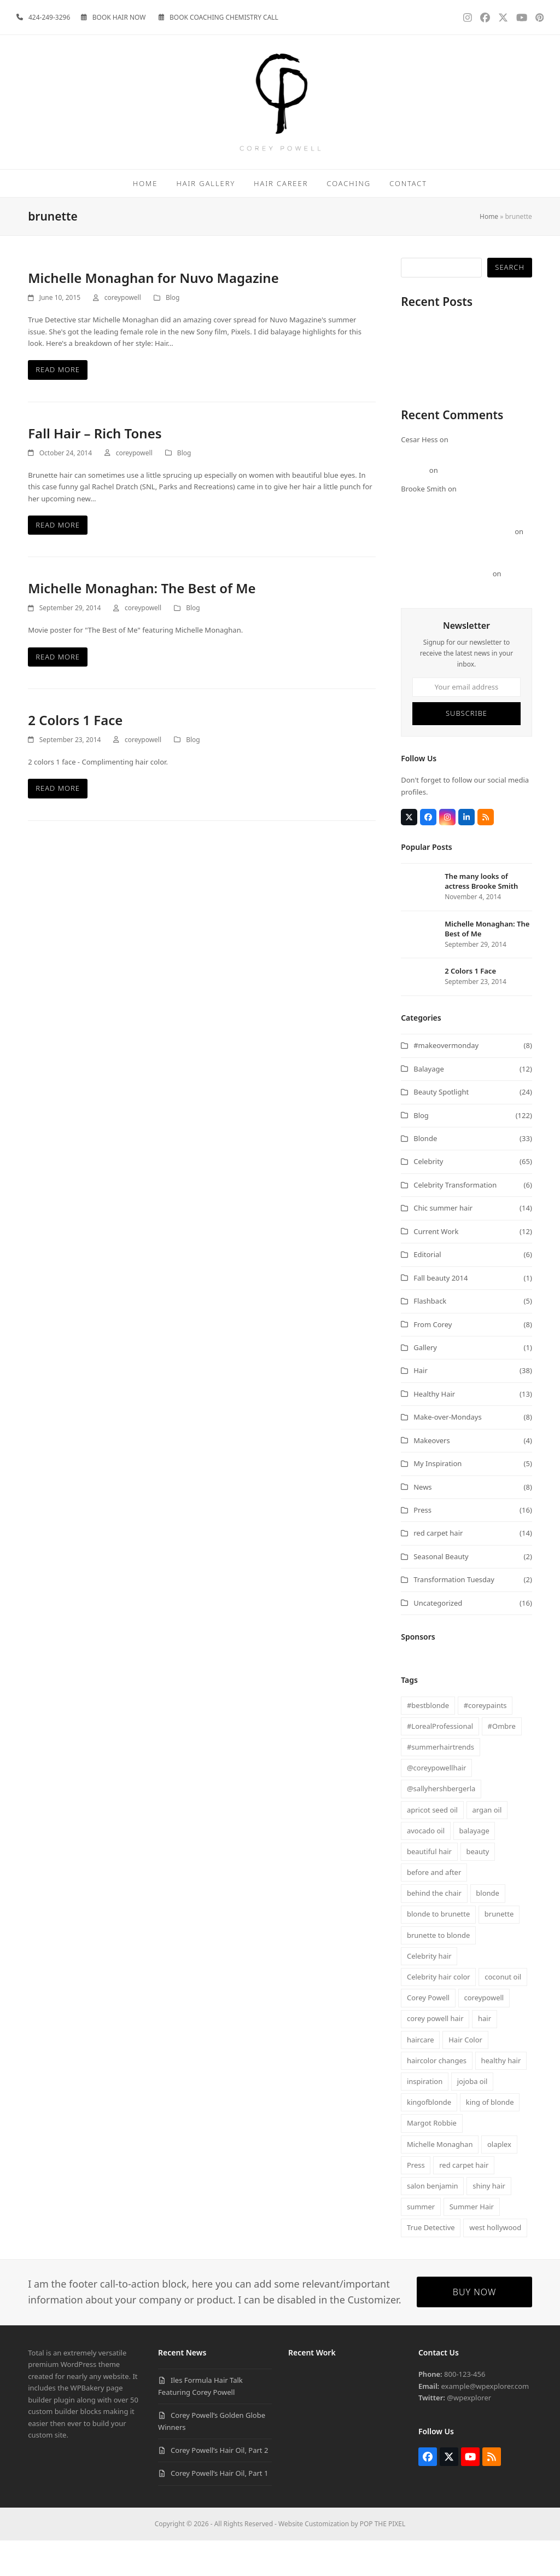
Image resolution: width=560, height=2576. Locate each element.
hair (484, 2054)
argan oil (486, 1845)
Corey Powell (428, 2033)
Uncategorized (437, 1638)
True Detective (431, 2263)
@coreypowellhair (436, 1803)
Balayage (428, 1104)
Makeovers (431, 1476)
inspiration (424, 2117)
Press (422, 1545)
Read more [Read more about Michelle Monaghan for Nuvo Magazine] (58, 405)
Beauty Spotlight (441, 1127)
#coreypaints (485, 1741)
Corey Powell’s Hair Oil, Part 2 (449, 397)
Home (489, 252)
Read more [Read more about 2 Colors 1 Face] (58, 824)
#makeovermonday (446, 1081)
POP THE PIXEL (383, 2559)
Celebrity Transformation (455, 1220)
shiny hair (488, 2221)
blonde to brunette (438, 1949)
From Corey (432, 1360)
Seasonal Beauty (440, 1592)
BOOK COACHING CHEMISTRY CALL (224, 17)
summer (421, 2242)
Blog (173, 333)
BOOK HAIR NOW (119, 17)
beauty (477, 1887)
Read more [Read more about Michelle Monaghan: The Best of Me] (58, 692)
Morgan (414, 506)
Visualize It (418, 420)
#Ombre (502, 1762)
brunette (499, 1949)
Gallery (425, 1383)
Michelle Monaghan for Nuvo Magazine (153, 313)
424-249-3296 (49, 17)
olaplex (499, 2180)
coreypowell (122, 333)
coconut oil (503, 2012)
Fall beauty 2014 (440, 1313)
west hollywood (495, 2263)
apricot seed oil (432, 1845)
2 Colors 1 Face (75, 755)
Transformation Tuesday (453, 1615)
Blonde (425, 1174)
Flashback (429, 1336)
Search (509, 303)
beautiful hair (429, 1887)
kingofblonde (429, 2138)
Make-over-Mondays (447, 1452)
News (422, 1522)
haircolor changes (436, 2096)
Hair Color (465, 2075)
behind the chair (434, 1929)
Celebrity (428, 1197)
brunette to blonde (438, 1971)
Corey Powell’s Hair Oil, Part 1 (449, 408)
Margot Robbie (432, 2158)
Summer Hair (472, 2242)
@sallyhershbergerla (441, 1824)
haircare (420, 2075)
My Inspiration (437, 1499)
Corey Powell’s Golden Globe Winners (463, 385)
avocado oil (426, 1866)
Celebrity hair (429, 1991)
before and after (434, 1908)
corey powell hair (435, 2054)
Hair (420, 1406)
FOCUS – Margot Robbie (480, 506)
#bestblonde (428, 1741)
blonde (487, 1929)
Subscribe (466, 749)
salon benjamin (432, 2221)
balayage (474, 1866)
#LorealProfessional (440, 1762)
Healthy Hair (434, 1429)
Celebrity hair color (438, 2012)
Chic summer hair (442, 1243)
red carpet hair (438, 1568)
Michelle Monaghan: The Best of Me (141, 624)
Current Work (435, 1267)
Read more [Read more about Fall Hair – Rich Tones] (58, 560)
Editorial (427, 1290)
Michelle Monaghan (440, 2180)
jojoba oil (472, 2117)
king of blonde (490, 2138)
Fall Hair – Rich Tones (94, 469)
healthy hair (501, 2096)
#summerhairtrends (440, 1782)
